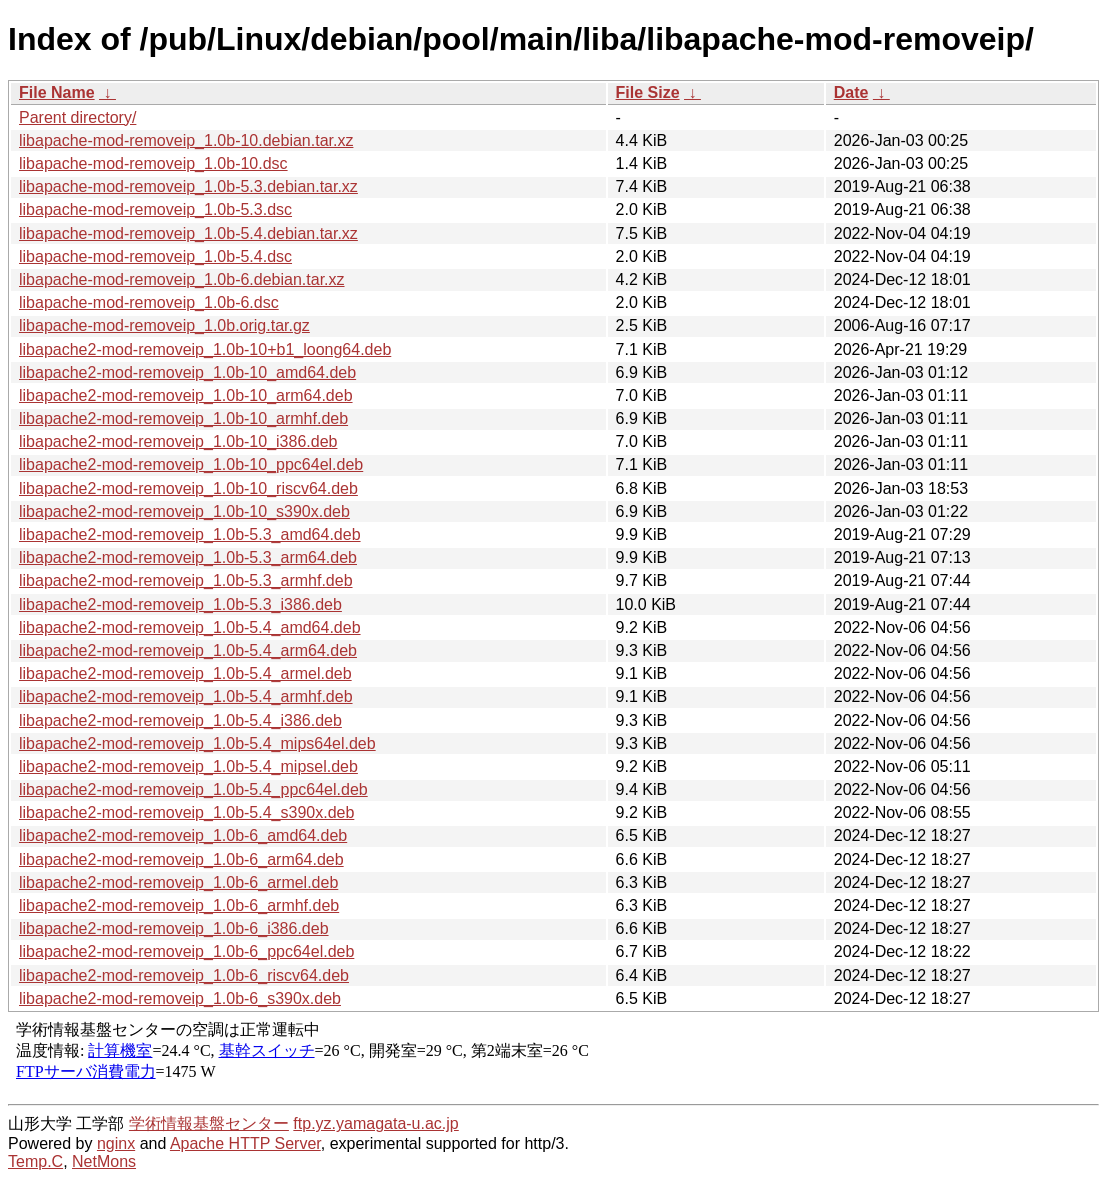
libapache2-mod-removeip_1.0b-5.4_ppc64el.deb (193, 789)
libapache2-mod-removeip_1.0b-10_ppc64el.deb (191, 464)
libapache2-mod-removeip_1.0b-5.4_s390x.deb (186, 812)
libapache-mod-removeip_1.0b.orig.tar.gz (164, 325)
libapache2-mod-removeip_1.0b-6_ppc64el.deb (186, 951)
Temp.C (35, 1161)
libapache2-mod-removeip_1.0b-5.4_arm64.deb (188, 650)
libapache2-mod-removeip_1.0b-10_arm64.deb (186, 395)
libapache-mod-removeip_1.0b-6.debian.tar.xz (182, 279)
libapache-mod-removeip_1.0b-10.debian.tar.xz (186, 140)
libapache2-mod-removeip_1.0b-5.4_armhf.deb (186, 696)
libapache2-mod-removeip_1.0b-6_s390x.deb (180, 998)
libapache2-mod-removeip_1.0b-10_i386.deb (178, 441)
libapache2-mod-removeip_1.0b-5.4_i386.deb (180, 720)
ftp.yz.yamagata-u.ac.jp (375, 1123)
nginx (116, 1143)
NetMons (104, 1161)
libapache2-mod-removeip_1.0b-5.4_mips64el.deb (197, 743)
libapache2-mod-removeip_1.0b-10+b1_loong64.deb (205, 349)
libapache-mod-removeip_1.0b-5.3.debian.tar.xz (188, 186)
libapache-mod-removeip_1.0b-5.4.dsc (155, 256)
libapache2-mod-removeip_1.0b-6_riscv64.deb (184, 975)
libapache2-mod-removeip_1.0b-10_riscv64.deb (188, 488)
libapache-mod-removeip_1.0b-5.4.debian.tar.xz (188, 233)
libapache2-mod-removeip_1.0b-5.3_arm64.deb (188, 557)
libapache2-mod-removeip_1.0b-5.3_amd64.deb (190, 534)
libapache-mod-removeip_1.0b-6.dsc (149, 302)
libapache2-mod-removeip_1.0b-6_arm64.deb (181, 859)
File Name (57, 92)
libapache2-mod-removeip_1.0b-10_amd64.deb (187, 372)
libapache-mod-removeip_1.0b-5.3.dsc (155, 209)
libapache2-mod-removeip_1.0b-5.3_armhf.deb (186, 580)
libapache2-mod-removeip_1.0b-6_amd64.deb (183, 835)
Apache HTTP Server (245, 1143)
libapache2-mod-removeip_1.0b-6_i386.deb (174, 928)
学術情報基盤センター (209, 1123)
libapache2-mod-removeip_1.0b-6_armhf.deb (179, 905)
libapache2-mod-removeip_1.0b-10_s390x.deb (184, 511)
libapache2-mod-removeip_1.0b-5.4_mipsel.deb (188, 766)
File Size (648, 92)
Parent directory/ (77, 117)
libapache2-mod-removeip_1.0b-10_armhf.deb (183, 418)
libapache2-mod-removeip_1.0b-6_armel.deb (178, 882)
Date (851, 92)
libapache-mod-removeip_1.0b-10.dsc (153, 163)
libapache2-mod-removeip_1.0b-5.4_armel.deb (185, 673)
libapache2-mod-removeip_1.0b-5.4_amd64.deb (190, 627)
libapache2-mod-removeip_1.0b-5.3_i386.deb (180, 604)
